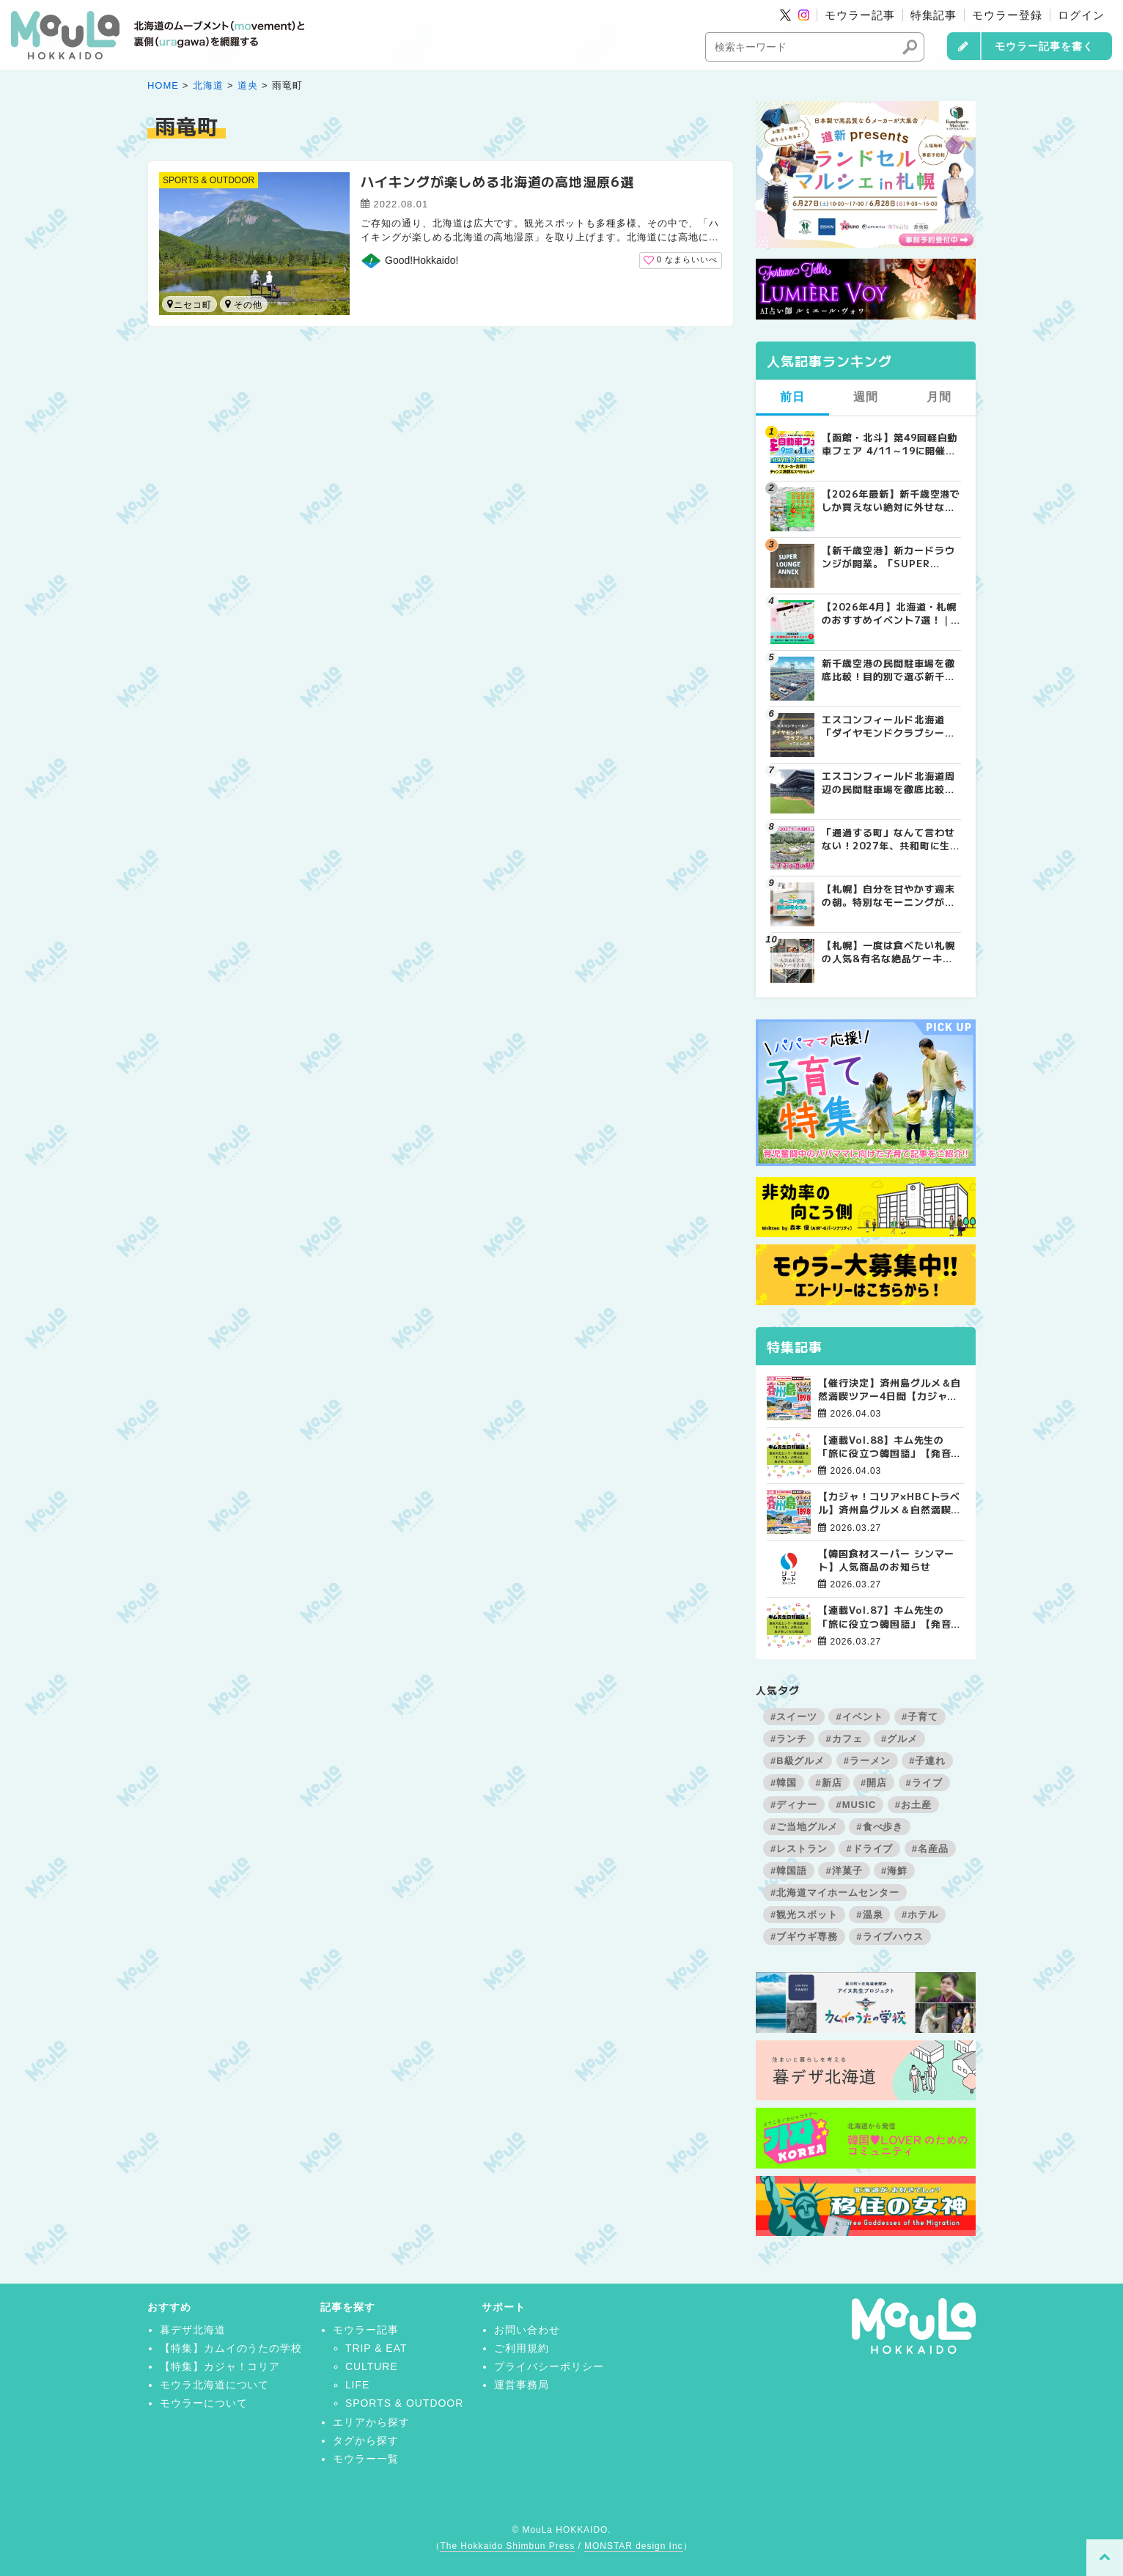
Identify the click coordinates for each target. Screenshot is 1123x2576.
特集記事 (933, 15)
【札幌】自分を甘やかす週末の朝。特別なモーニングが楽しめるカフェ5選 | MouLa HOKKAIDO (888, 895)
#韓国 (783, 1782)
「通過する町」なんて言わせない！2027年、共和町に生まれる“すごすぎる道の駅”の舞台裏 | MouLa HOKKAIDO (891, 839)
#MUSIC (856, 1804)
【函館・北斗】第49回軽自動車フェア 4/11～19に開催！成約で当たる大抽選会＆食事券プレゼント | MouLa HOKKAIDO (889, 444)
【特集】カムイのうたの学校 (231, 2348)
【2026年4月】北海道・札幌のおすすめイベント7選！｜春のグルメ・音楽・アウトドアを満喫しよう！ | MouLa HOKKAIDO (889, 613)
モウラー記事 (860, 15)
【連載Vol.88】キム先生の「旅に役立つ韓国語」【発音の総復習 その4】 (889, 1446)
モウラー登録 (1007, 15)
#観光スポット (804, 1914)
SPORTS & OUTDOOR (208, 180)
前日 (792, 397)
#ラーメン (867, 1760)
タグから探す (366, 2440)
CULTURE (371, 2366)
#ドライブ (869, 1848)
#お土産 (913, 1804)
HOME (163, 85)
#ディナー (793, 1804)
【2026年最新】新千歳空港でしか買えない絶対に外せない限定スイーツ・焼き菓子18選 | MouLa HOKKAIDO (891, 500)
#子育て (920, 1716)
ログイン (1081, 15)
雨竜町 (228, 304)
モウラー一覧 (366, 2459)
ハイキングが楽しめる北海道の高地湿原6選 (497, 181)
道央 (248, 85)
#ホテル (920, 1914)
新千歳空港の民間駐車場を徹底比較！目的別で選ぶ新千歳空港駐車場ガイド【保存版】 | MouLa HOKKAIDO (888, 670)
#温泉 (869, 1914)
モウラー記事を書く (1044, 46)
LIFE (357, 2385)
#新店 (829, 1782)
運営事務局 (521, 2385)
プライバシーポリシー (549, 2366)
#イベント (859, 1716)
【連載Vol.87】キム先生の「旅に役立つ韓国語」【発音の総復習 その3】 (889, 1616)
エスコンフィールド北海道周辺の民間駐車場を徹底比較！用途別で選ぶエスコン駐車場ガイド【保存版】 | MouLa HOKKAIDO (888, 783)
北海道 (208, 85)
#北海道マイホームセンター (834, 1892)
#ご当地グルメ (804, 1826)
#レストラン (799, 1848)
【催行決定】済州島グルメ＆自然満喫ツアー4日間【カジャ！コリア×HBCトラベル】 (889, 1389)
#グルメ (899, 1738)
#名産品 (930, 1848)
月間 (939, 397)
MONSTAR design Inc (633, 2546)
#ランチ (788, 1738)
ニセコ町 (189, 304)
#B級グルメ (797, 1760)
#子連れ (927, 1760)
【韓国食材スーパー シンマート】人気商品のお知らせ (886, 1560)
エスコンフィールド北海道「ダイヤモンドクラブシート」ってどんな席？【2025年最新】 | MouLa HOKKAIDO (891, 726)
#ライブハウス (890, 1936)
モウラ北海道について (215, 2385)
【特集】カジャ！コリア (220, 2366)
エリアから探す (371, 2422)
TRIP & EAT (376, 2348)
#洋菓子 (843, 1870)
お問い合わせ (527, 2330)
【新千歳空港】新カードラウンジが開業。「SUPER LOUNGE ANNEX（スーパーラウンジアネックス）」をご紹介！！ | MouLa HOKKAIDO (891, 557)
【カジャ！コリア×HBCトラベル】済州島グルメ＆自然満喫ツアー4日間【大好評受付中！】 (889, 1503)
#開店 (874, 1782)
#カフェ (843, 1738)
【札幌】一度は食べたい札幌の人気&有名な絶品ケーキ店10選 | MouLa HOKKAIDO (888, 952)
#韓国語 (788, 1870)
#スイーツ (793, 1716)
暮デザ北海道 (193, 2330)
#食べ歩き (879, 1826)
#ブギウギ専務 (804, 1936)
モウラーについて (204, 2403)
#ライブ (924, 1782)
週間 (865, 397)
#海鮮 (894, 1870)
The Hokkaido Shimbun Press (507, 2546)
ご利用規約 (521, 2348)
